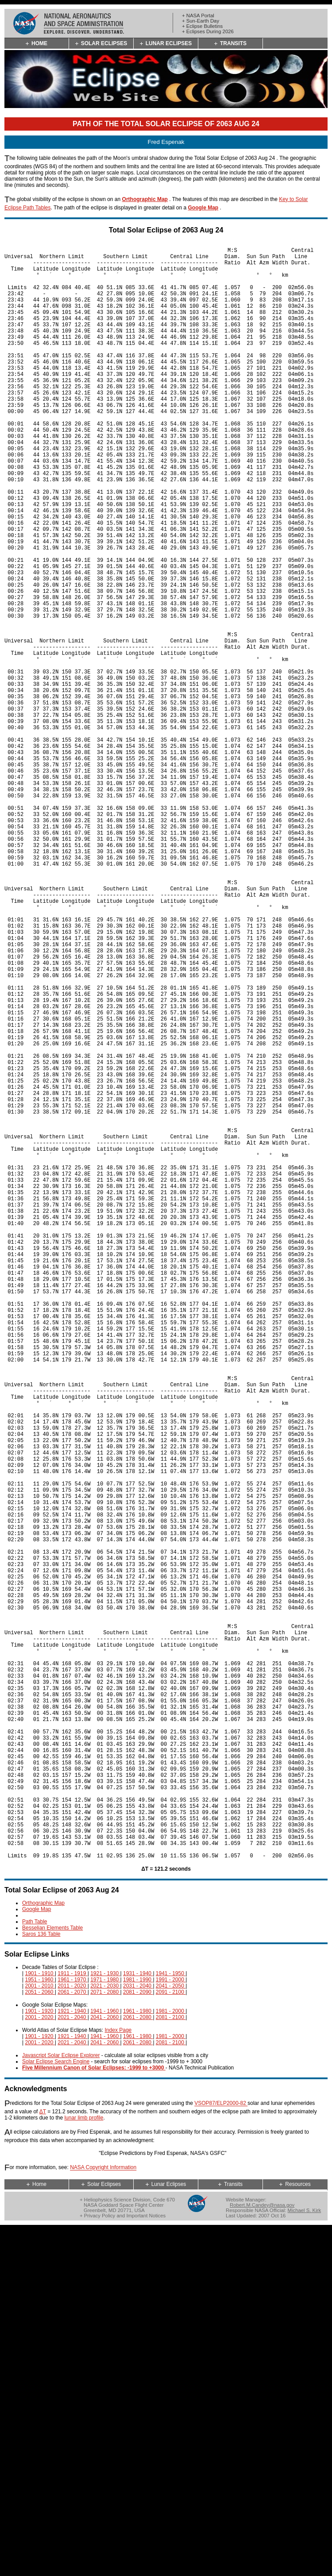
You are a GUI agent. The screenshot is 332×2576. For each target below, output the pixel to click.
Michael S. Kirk (304, 2557)
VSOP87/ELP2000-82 (220, 2450)
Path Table (34, 2268)
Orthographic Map (145, 199)
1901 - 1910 (39, 2320)
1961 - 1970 (72, 2326)
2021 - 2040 (72, 2364)
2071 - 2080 (105, 2339)
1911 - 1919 (72, 2320)
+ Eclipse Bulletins (202, 26)
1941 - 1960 (105, 2358)
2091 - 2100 (170, 2339)
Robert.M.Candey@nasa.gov (262, 2551)
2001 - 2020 (39, 2364)
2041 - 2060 (105, 2364)
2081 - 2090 (138, 2339)
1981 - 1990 (138, 2326)
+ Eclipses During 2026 (208, 31)
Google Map (203, 208)
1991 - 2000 (170, 2326)
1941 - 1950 (170, 2320)
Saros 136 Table (41, 2281)
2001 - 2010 (39, 2332)
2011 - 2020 (72, 2332)
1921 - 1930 (105, 2320)
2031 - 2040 (138, 2332)
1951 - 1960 (39, 2326)
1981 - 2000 (170, 2358)
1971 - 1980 (105, 2326)
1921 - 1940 (72, 2358)
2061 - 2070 (72, 2339)
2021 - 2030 (105, 2332)
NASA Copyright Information (103, 2514)
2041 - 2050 (170, 2332)
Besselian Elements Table (52, 2274)
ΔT (42, 2458)
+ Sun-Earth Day (200, 20)
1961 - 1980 (138, 2358)
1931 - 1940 (138, 2320)
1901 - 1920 (39, 2358)
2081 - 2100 (170, 2364)
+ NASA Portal (198, 15)
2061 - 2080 (138, 2364)
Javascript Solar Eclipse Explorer (61, 2402)
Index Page (118, 2377)
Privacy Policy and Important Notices (125, 2562)
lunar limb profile (83, 2464)
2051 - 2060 (39, 2339)
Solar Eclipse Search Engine (55, 2408)
